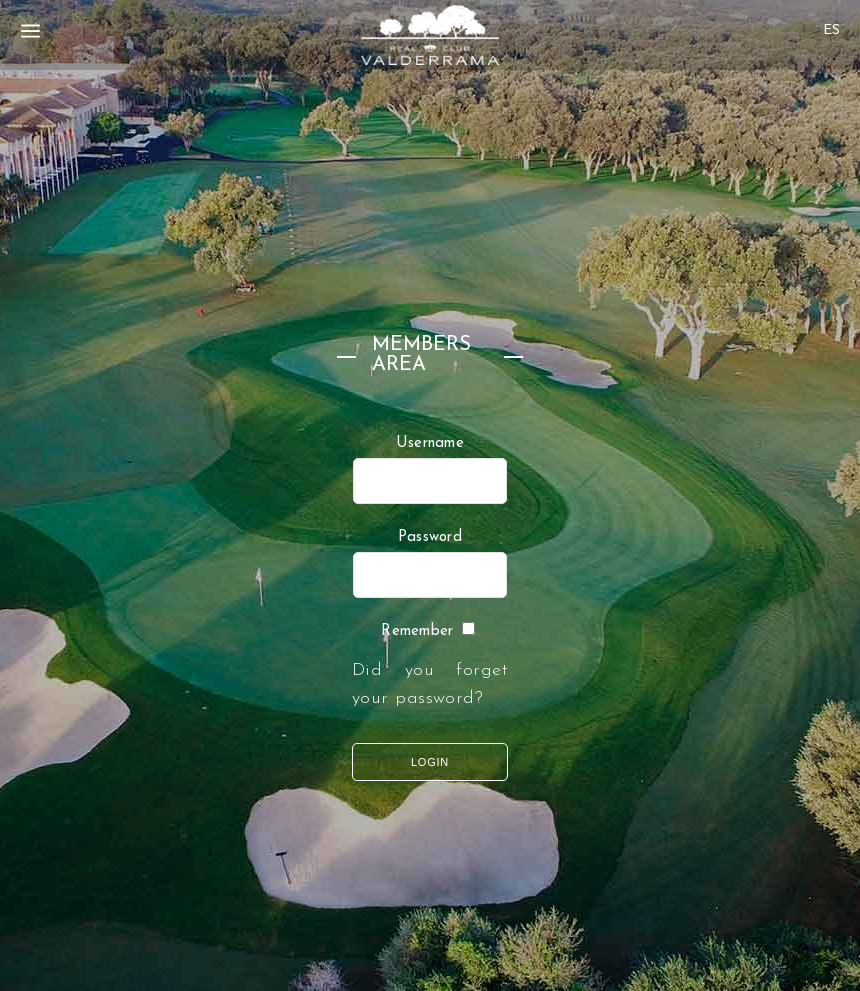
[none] (831, 24)
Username (430, 443)
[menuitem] (831, 30)
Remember (417, 631)
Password (430, 537)
